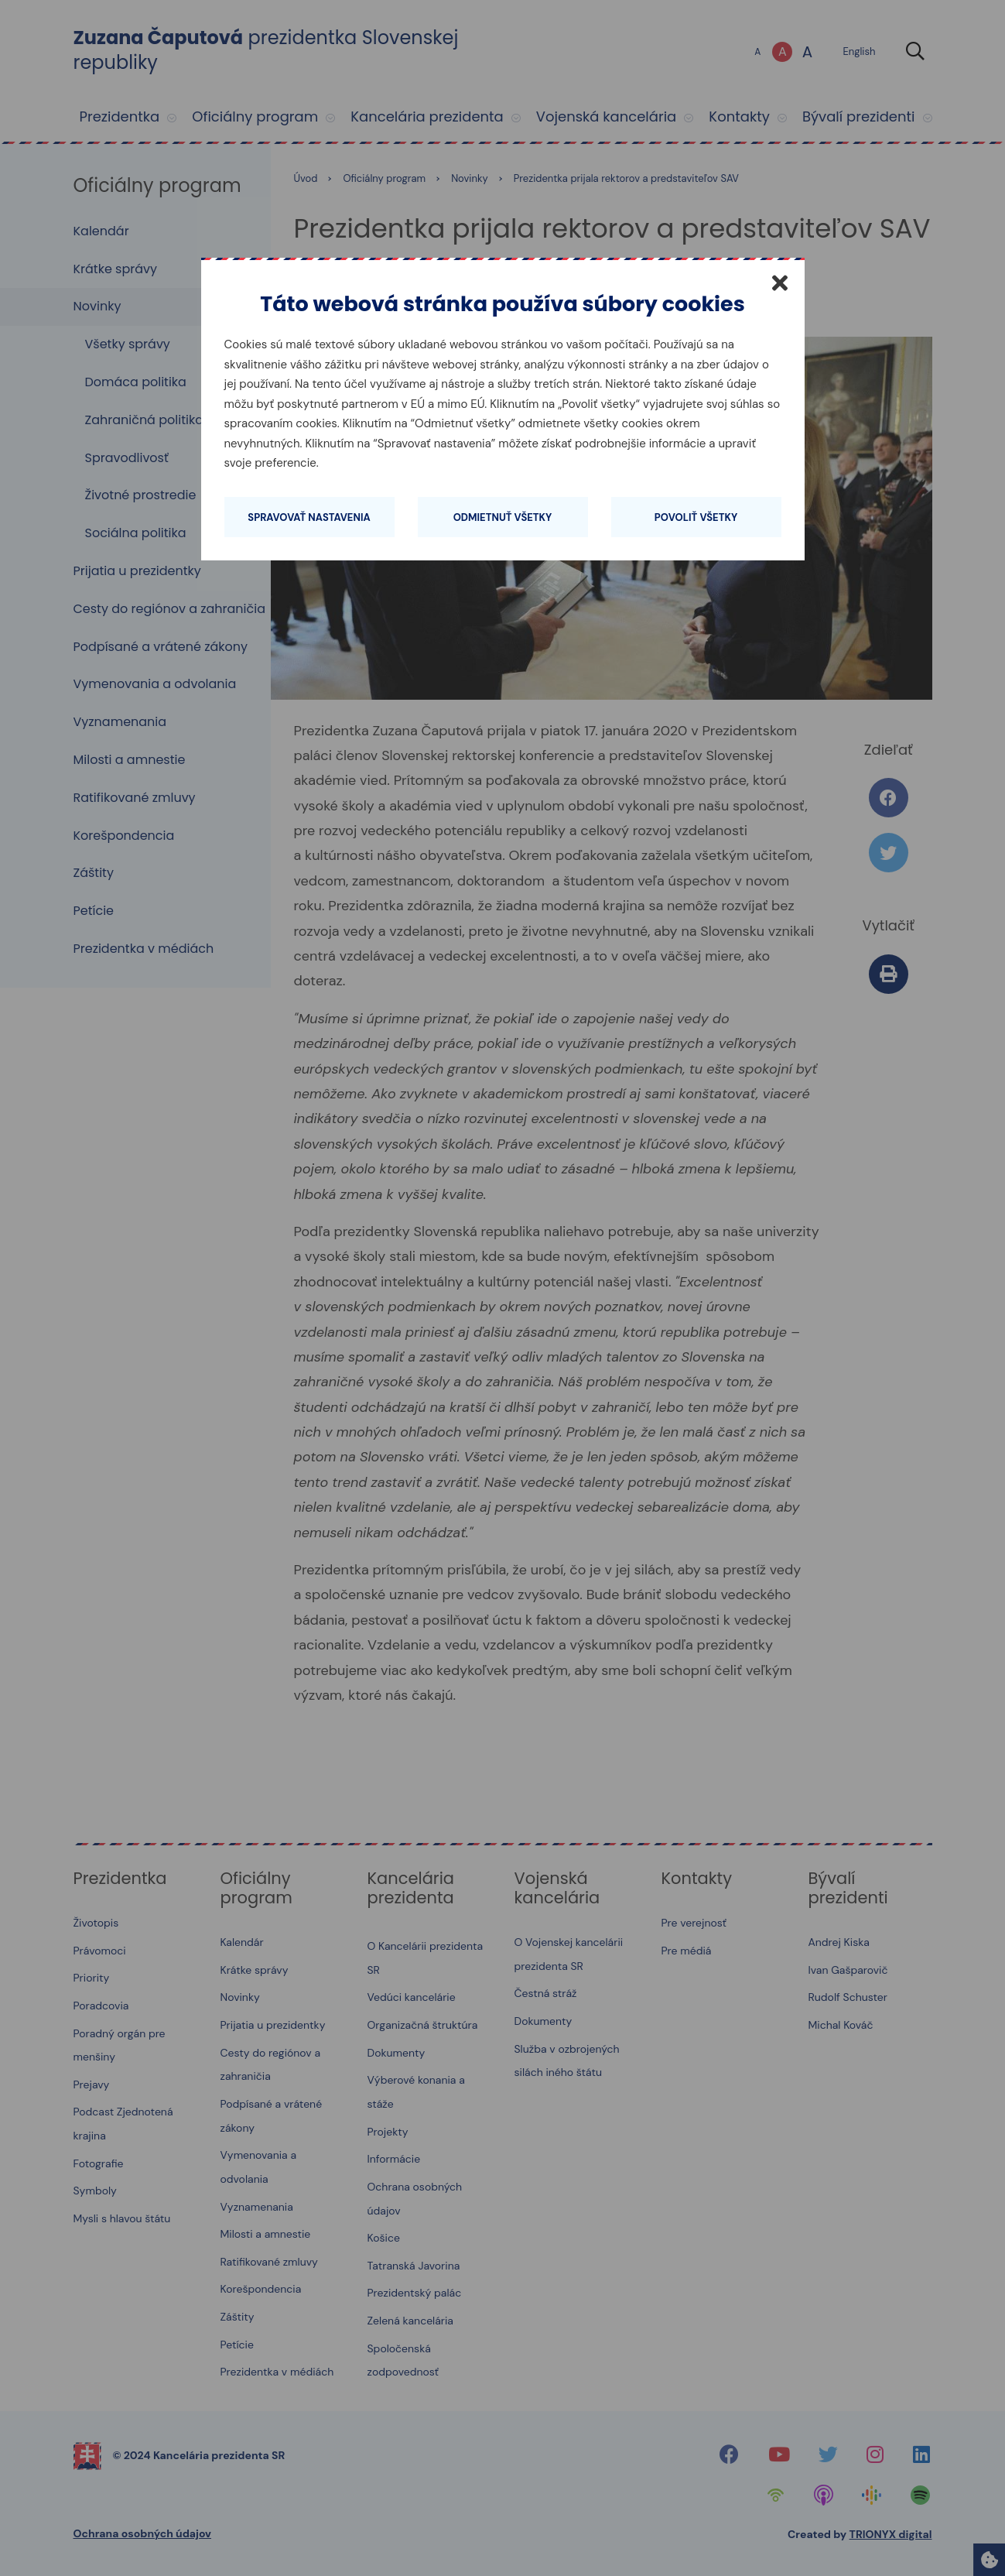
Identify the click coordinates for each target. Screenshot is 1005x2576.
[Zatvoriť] (779, 282)
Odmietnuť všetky (502, 517)
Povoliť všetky (696, 517)
